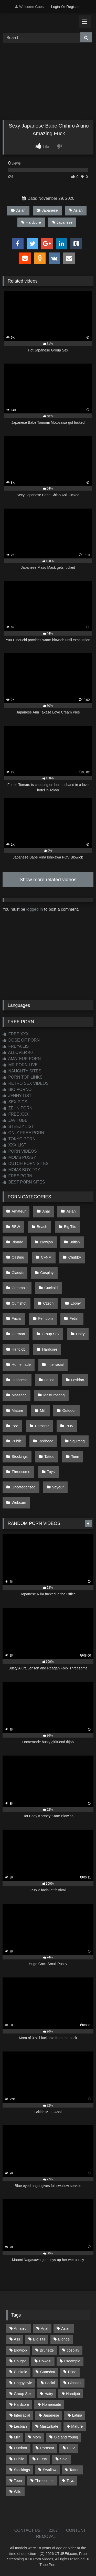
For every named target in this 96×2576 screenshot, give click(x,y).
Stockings (20, 1456)
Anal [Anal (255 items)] (44, 2328)
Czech (48, 1303)
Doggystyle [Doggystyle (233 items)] (23, 2383)
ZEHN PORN (18, 1108)
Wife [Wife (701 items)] (17, 2492)
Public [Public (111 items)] (19, 2459)
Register (73, 7)
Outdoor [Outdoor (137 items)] (20, 2448)
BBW (16, 1227)
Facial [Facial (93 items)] (50, 2383)
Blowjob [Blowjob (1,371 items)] (20, 2350)
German (18, 1334)
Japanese (47, 210)
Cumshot (19, 1303)
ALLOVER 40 (18, 1052)
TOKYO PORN (19, 1139)
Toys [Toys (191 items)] (70, 2481)
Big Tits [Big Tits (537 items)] (39, 2339)
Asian (18, 210)
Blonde (17, 1242)
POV (69, 1426)
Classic (18, 1273)
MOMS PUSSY (19, 1157)
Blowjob (46, 1242)
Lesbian (77, 1380)
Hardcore (31, 222)
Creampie (20, 1288)
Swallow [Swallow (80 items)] (49, 2470)
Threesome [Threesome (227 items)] (44, 2481)
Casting (18, 1257)
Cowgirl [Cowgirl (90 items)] (45, 2361)
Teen (75, 1456)
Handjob (19, 1349)
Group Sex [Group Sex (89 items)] (22, 2394)
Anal (46, 1211)
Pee (15, 1426)
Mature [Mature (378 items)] (77, 2426)
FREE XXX (16, 1034)
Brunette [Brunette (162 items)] (47, 2350)
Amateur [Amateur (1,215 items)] (21, 2328)
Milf (43, 1410)
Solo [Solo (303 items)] (63, 2459)
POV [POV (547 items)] (71, 2448)
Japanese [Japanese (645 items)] (51, 2415)
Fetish (74, 1318)
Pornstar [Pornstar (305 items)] (47, 2448)
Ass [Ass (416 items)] (17, 2339)
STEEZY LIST (18, 1126)
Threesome (21, 1472)
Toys (51, 1472)
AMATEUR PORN (22, 1058)
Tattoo (49, 1456)
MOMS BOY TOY (21, 1170)
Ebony (75, 1303)
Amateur (19, 1211)
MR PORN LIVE (20, 1065)
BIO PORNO (17, 1089)
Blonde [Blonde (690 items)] (64, 2339)
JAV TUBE (15, 1120)
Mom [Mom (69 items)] (37, 2437)
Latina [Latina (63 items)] (77, 2415)
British (75, 1242)
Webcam (19, 1503)
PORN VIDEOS (20, 1151)
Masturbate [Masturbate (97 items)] (49, 2426)
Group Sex (50, 1334)
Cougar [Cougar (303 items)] (20, 2361)
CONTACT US (27, 2530)
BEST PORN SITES (24, 1182)
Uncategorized (24, 1487)
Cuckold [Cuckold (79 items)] (20, 2372)
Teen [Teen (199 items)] (18, 2481)
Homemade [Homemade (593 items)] (51, 2404)
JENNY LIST (17, 1095)
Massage (19, 1395)
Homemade (21, 1364)
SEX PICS (15, 1102)
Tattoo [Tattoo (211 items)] (74, 2470)
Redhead (45, 1441)
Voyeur (58, 1487)
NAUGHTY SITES (22, 1071)
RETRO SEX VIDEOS (26, 1083)
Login (55, 7)
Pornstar (42, 1426)
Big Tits (70, 1227)
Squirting (77, 1441)
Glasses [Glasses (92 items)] (74, 2383)
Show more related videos (48, 879)
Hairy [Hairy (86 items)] (49, 2394)
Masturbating (54, 1395)
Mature (17, 1410)
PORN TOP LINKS (22, 1077)
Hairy (80, 1334)
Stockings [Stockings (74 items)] (22, 2470)
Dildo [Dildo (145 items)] (72, 2372)
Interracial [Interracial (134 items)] (22, 2415)
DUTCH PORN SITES (26, 1163)
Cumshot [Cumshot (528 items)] (47, 2372)
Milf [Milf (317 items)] (16, 2437)
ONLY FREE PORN (23, 1133)
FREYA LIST (17, 1046)
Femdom (45, 1318)
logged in (34, 909)
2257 (53, 2530)
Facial (17, 1318)
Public (17, 1441)
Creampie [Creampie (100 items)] (72, 2361)
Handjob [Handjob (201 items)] (73, 2394)
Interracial (55, 1364)
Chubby (74, 1257)
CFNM (46, 1257)
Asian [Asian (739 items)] (65, 2328)
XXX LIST (14, 1145)
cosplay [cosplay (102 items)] (73, 2350)
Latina (49, 1380)
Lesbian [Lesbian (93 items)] (20, 2426)
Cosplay (47, 1273)
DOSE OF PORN (21, 1040)
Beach (42, 1227)
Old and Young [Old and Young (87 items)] (66, 2437)
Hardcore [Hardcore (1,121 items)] (21, 2404)
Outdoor (69, 1410)
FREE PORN (17, 1176)
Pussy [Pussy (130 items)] (42, 2459)
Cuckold (51, 1288)
